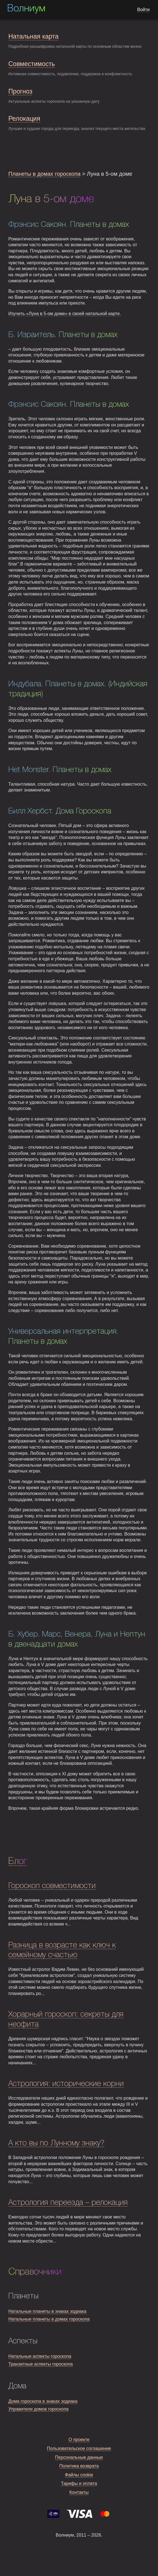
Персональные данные (79, 2457)
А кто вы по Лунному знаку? (56, 2143)
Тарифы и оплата (79, 2483)
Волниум (26, 8)
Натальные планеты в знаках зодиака (47, 2311)
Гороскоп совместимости (52, 1886)
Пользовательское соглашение (79, 2448)
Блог (17, 1861)
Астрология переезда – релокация (68, 2202)
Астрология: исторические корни (66, 2083)
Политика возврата (79, 2466)
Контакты (78, 2492)
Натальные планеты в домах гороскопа (49, 2319)
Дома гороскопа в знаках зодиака (42, 2401)
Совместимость (31, 63)
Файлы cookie (79, 2474)
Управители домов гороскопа (38, 2409)
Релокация (24, 118)
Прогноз (20, 91)
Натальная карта (33, 36)
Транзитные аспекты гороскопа (40, 2364)
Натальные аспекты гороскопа (39, 2356)
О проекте (78, 2439)
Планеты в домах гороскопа (44, 174)
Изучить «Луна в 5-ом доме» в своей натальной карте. (64, 313)
